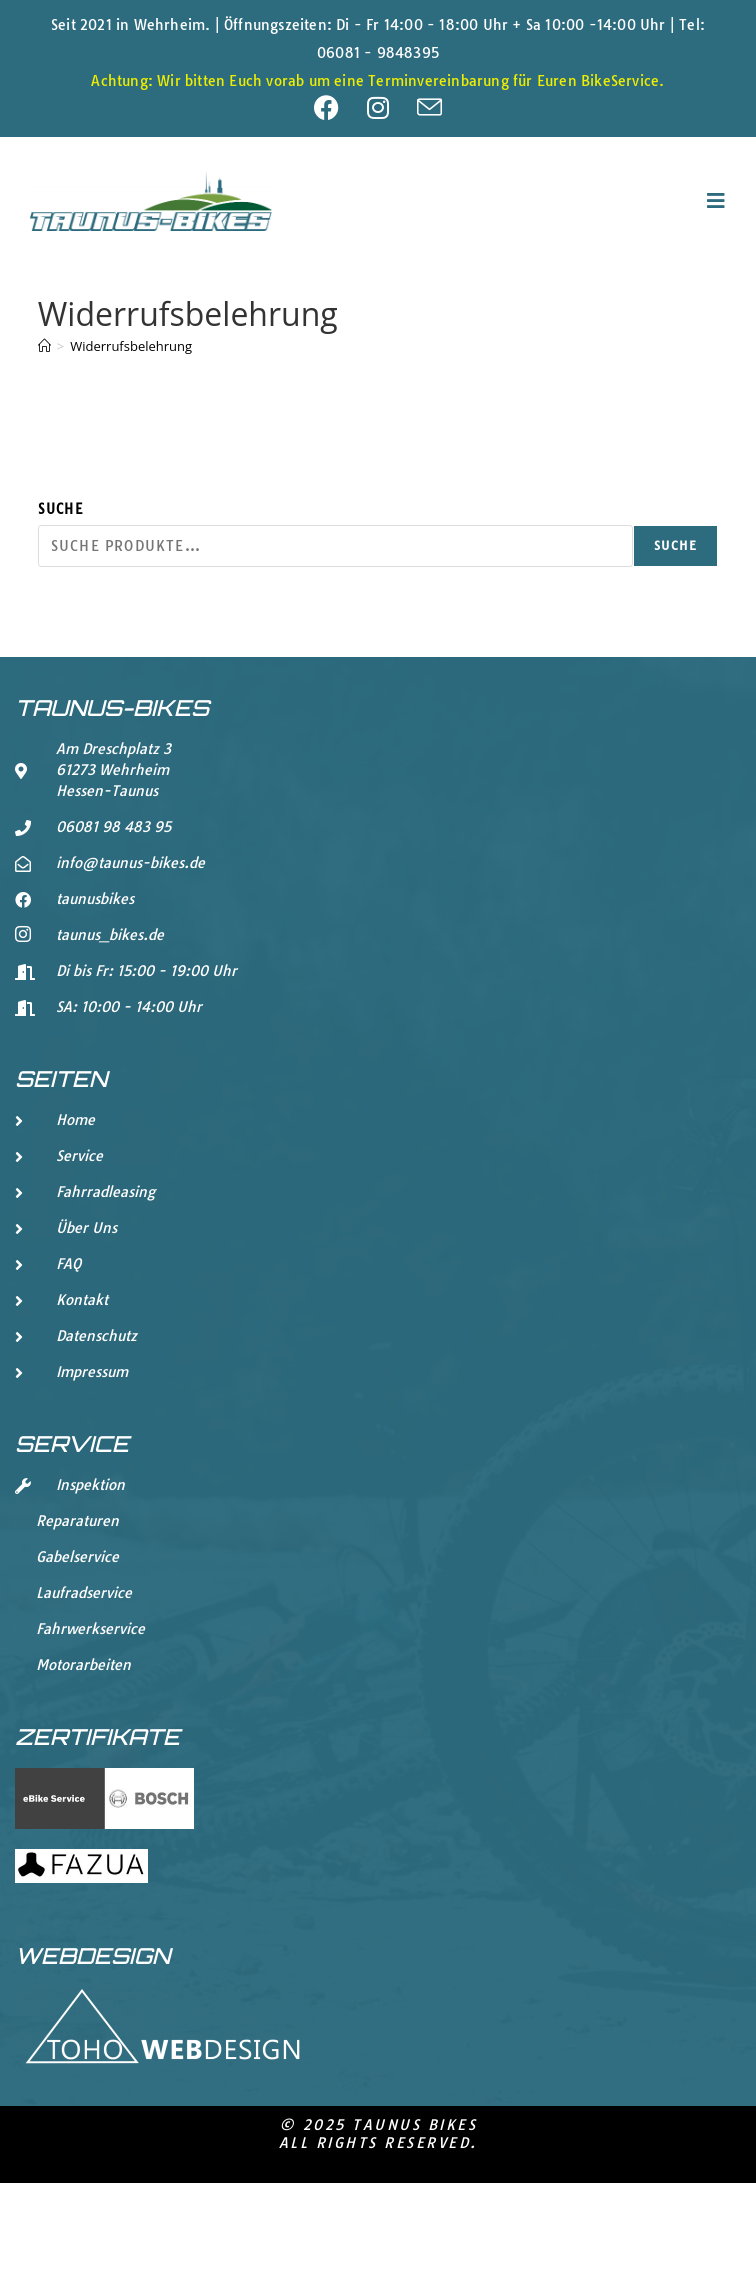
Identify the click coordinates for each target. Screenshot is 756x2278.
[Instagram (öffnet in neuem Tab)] (392, 107)
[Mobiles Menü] (716, 200)
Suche (60, 509)
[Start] (44, 346)
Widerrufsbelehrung (131, 346)
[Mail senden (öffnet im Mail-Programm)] (429, 107)
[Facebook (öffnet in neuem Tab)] (340, 107)
